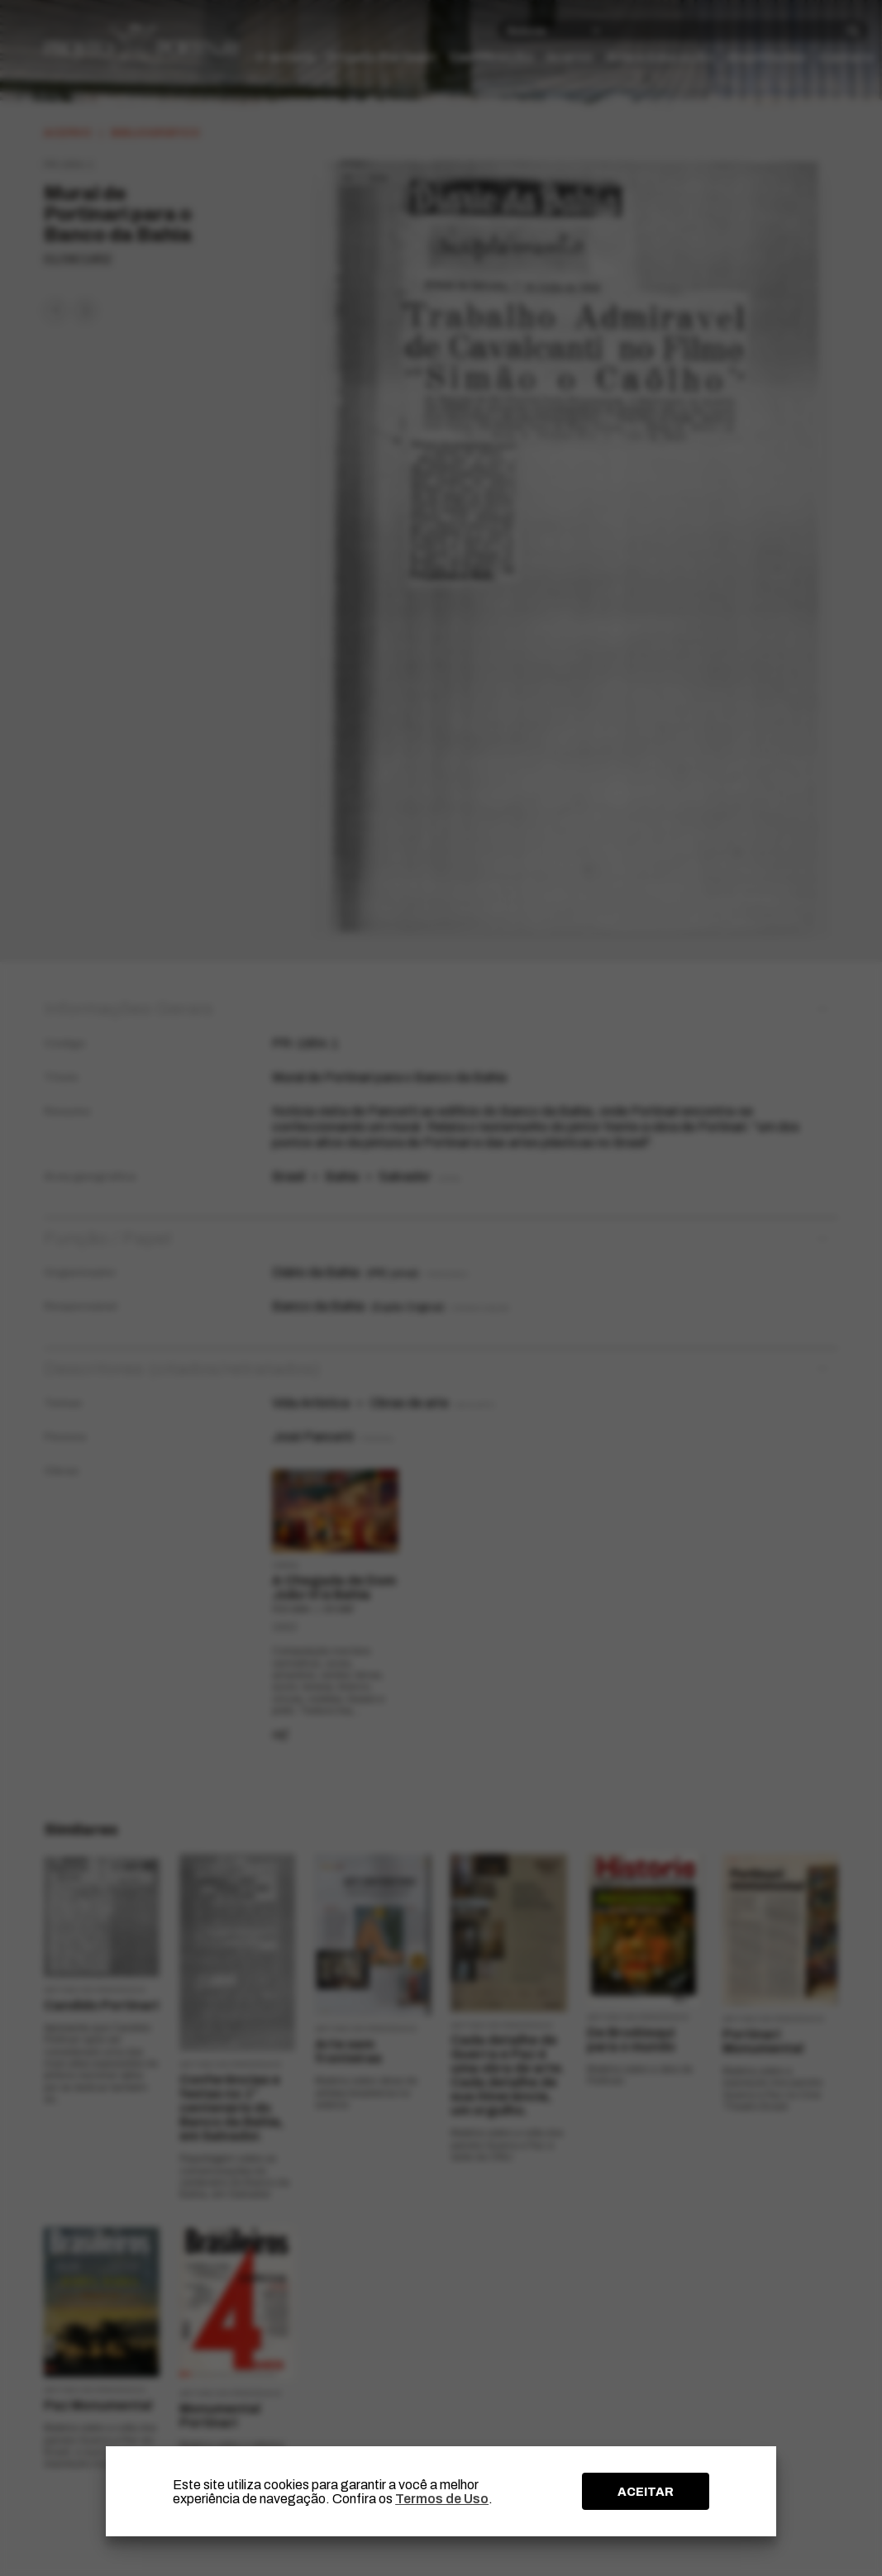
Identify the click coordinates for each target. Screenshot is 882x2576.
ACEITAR (645, 2491)
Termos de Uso (442, 2499)
